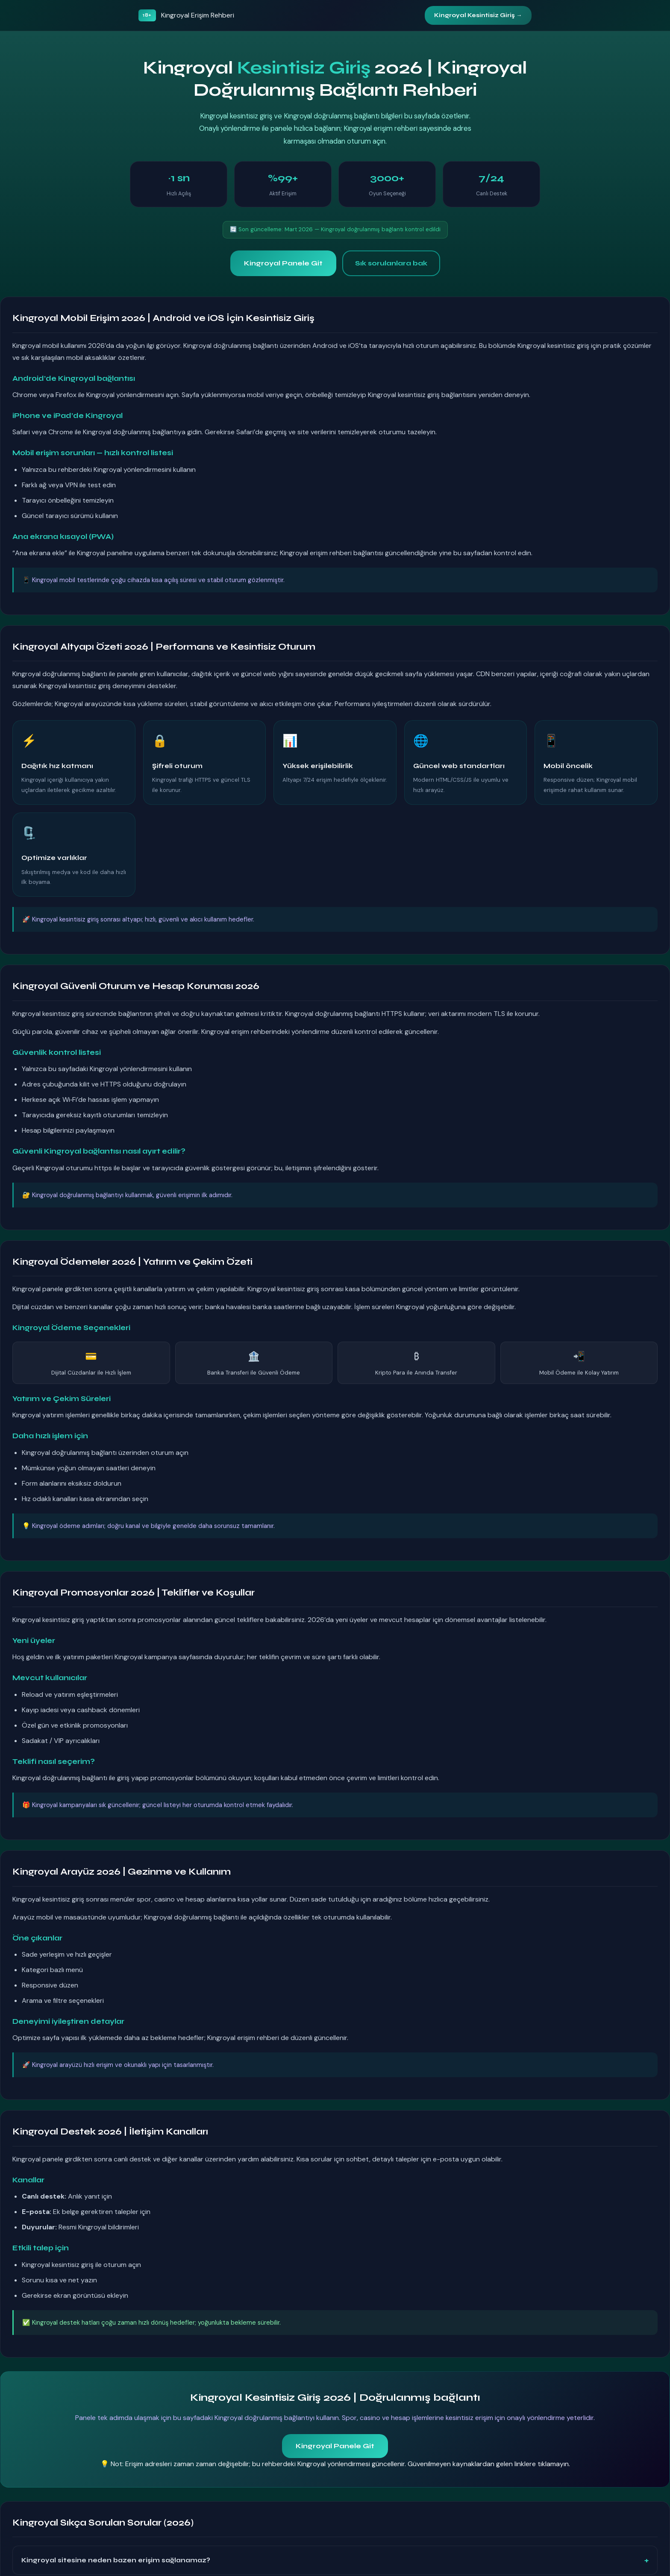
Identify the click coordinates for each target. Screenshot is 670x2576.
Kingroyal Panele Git (283, 263)
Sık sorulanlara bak (391, 263)
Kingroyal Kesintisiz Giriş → (478, 15)
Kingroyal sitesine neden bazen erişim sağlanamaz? (115, 2560)
